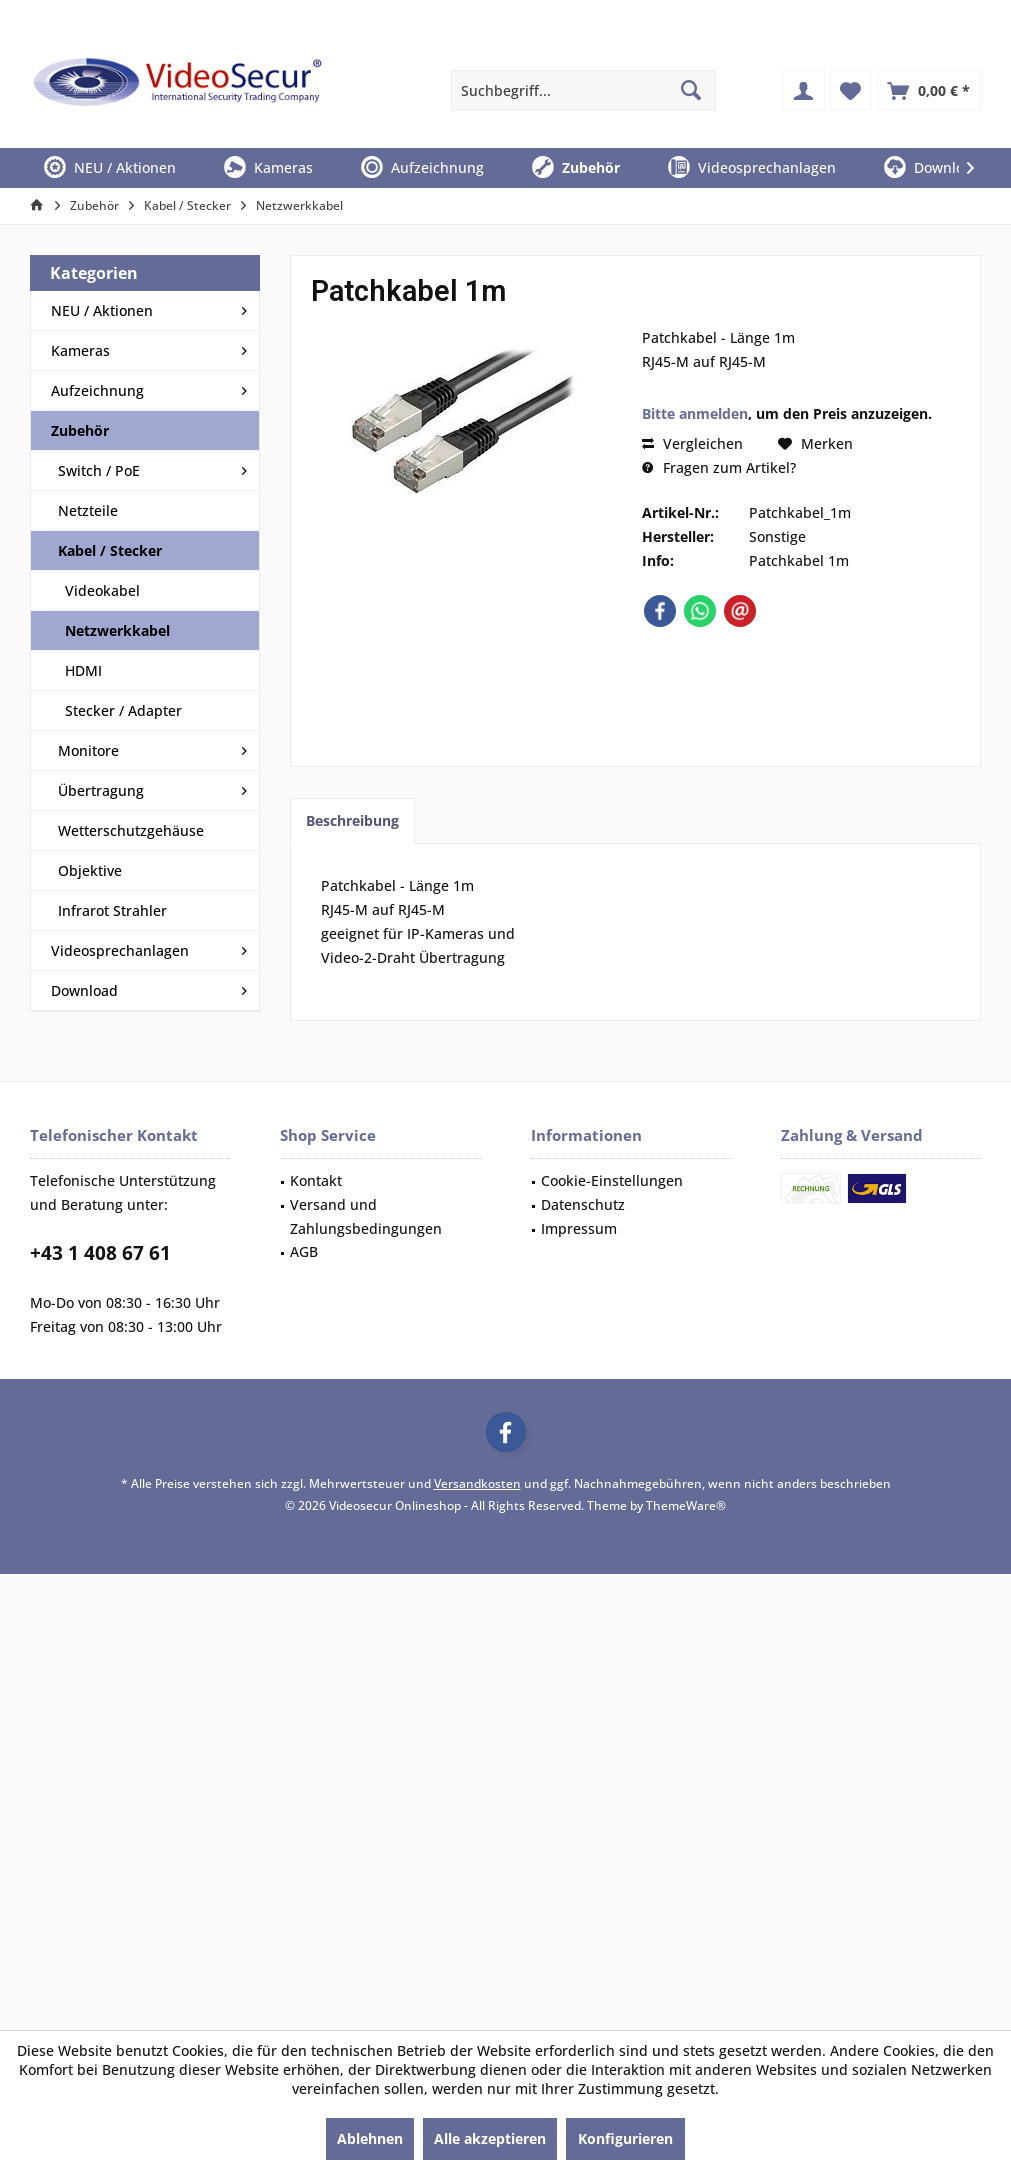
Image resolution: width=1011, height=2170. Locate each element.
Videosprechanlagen (120, 950)
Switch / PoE (99, 470)
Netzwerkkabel (117, 630)
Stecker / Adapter (123, 710)
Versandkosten (477, 1483)
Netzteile (88, 510)
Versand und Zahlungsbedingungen (366, 1216)
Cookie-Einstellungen (612, 1180)
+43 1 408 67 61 (100, 1253)
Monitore (88, 750)
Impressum (579, 1228)
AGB (304, 1251)
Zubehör (80, 430)
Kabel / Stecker (110, 550)
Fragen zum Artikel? (719, 467)
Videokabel (102, 590)
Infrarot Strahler (112, 910)
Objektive (90, 870)
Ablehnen (370, 2138)
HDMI (83, 670)
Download (84, 990)
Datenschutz (583, 1204)
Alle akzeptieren (490, 2138)
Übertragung (101, 790)
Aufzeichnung (97, 390)
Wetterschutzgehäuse (131, 830)
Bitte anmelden (695, 413)
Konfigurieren (625, 2138)
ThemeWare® (686, 1505)
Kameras (80, 350)
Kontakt (316, 1180)
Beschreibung (352, 820)
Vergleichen (692, 443)
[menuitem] (929, 90)
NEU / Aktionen (102, 310)
